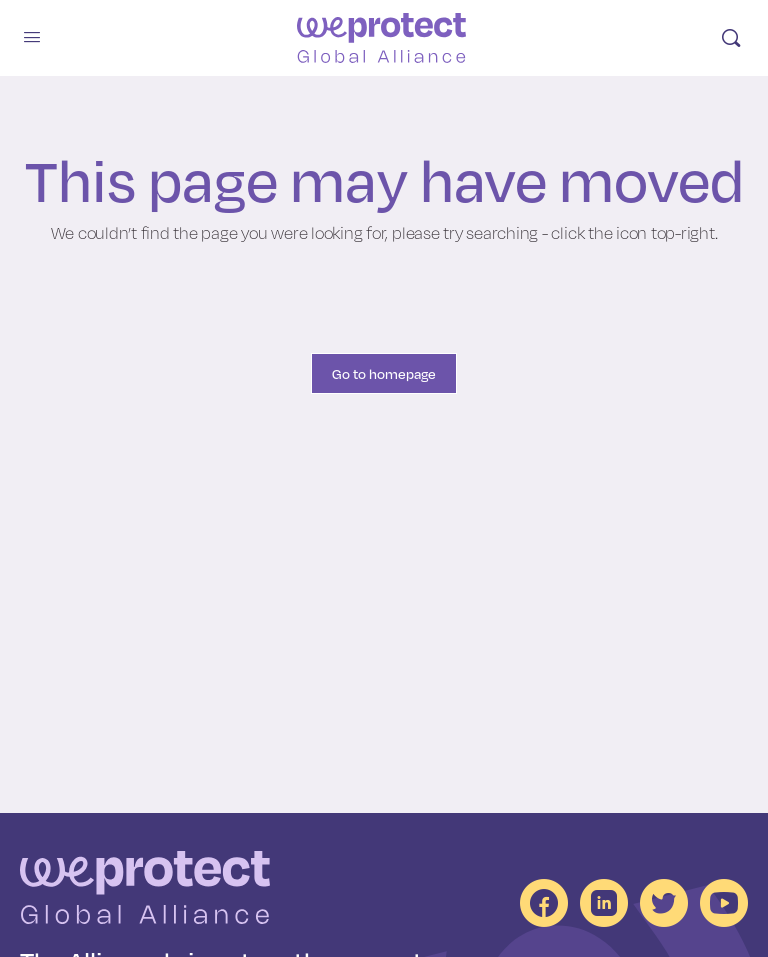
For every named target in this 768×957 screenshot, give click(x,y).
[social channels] (544, 903)
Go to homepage (384, 373)
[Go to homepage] (382, 38)
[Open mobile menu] (32, 36)
